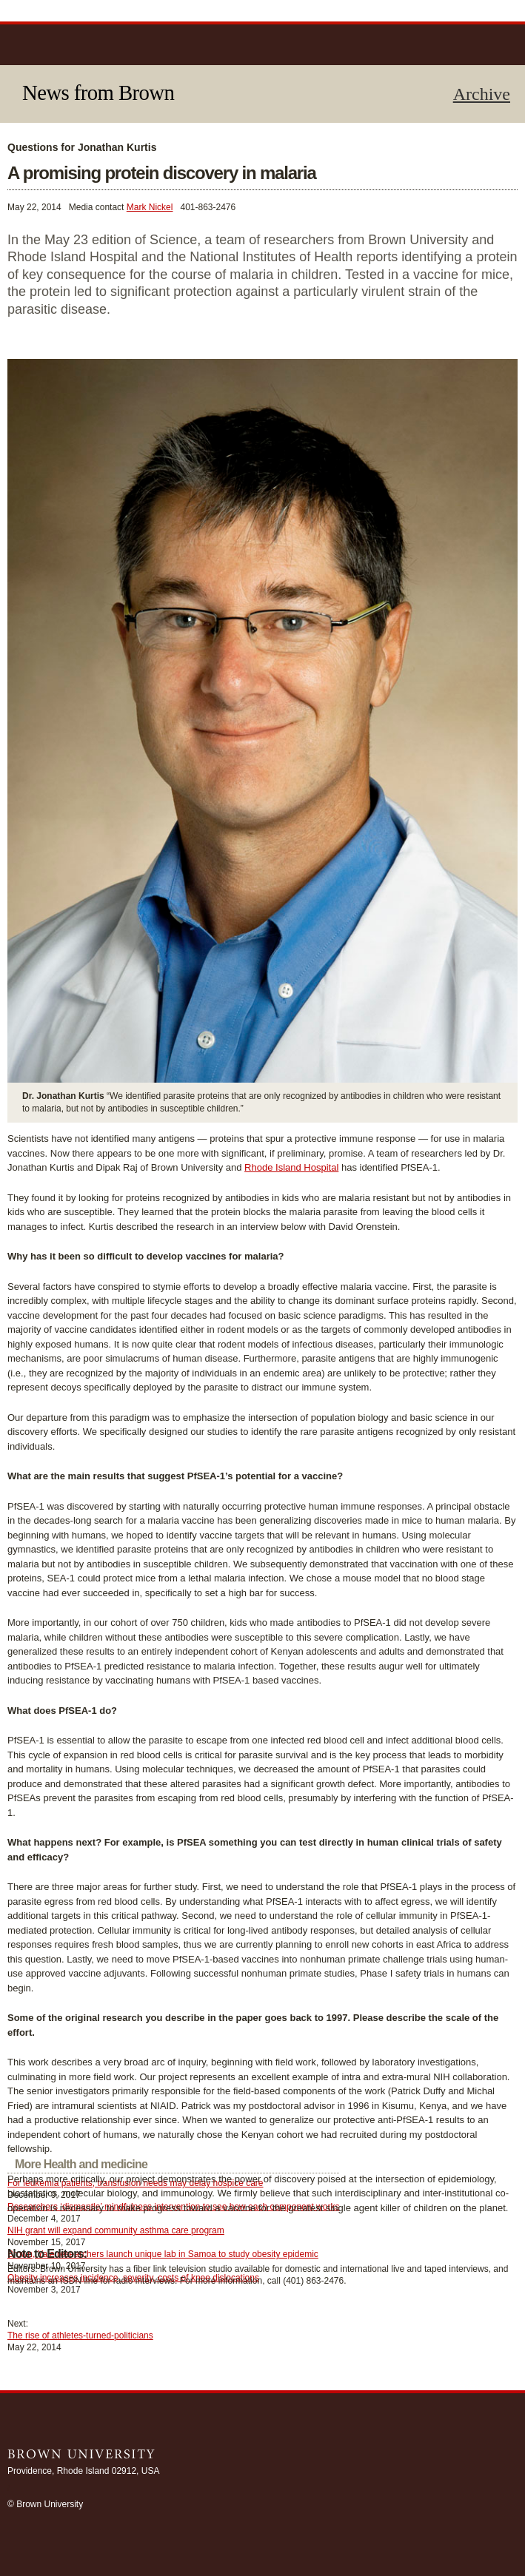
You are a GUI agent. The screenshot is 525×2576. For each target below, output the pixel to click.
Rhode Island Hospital (291, 1167)
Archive (481, 94)
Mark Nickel (150, 207)
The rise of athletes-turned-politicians (80, 2335)
